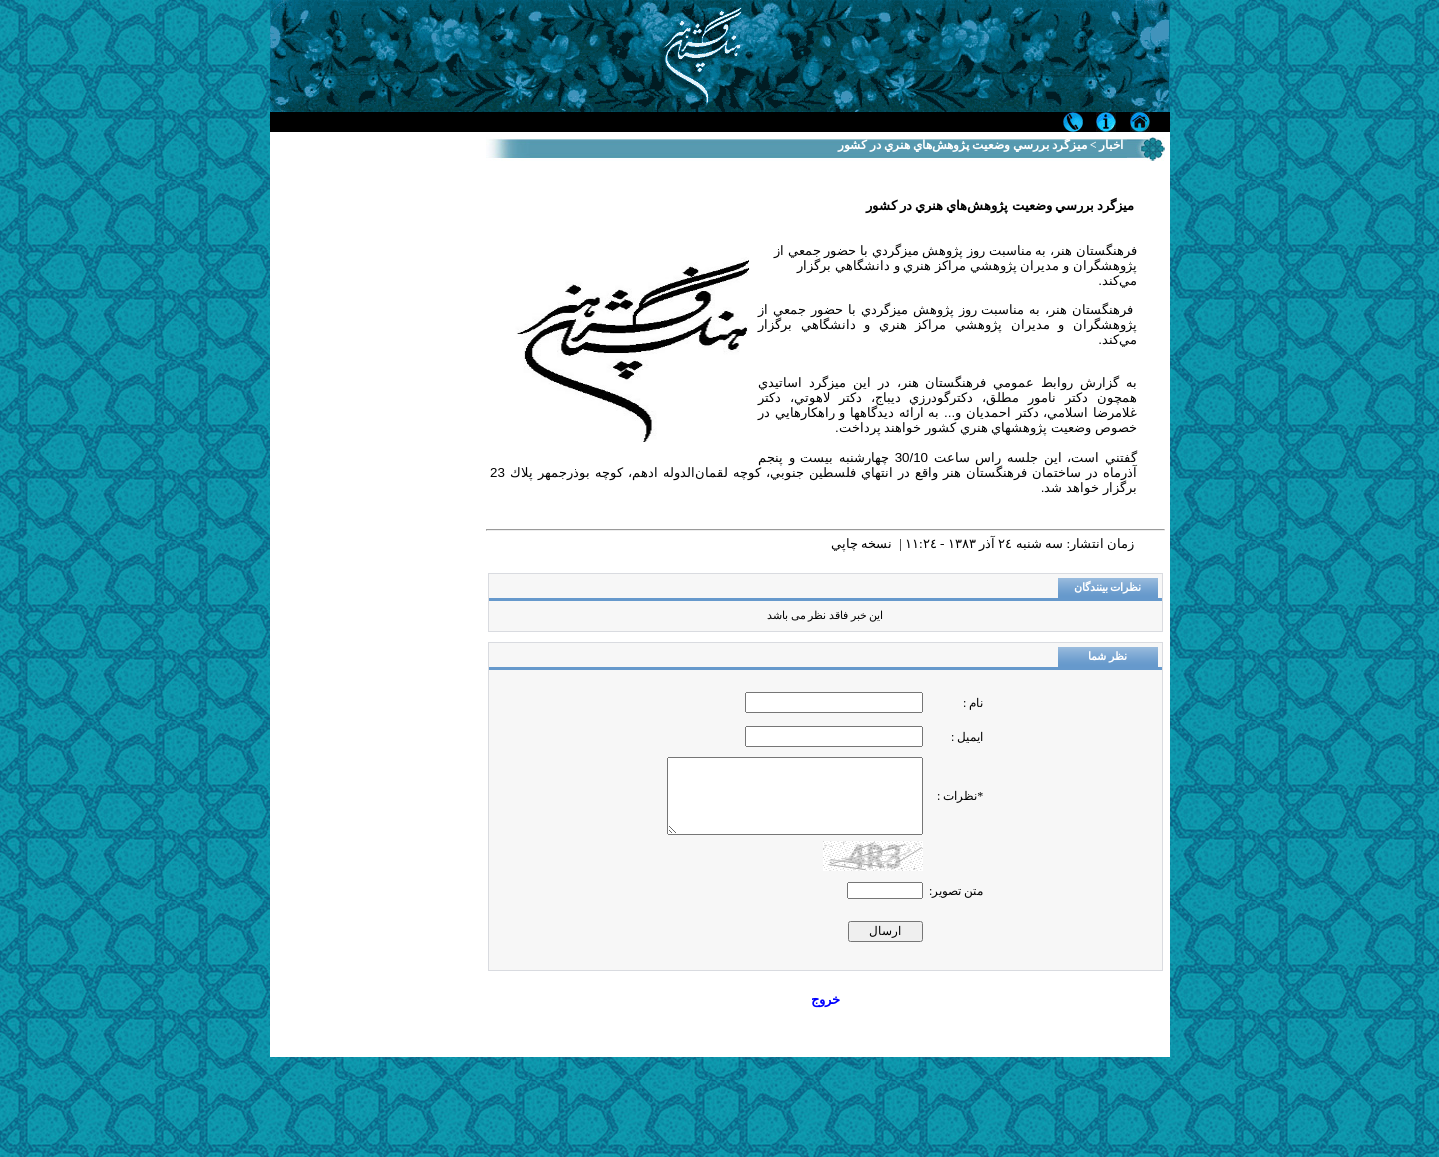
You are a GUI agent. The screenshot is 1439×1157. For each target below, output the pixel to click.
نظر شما (1107, 656)
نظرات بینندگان (1108, 587)
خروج (825, 999)
